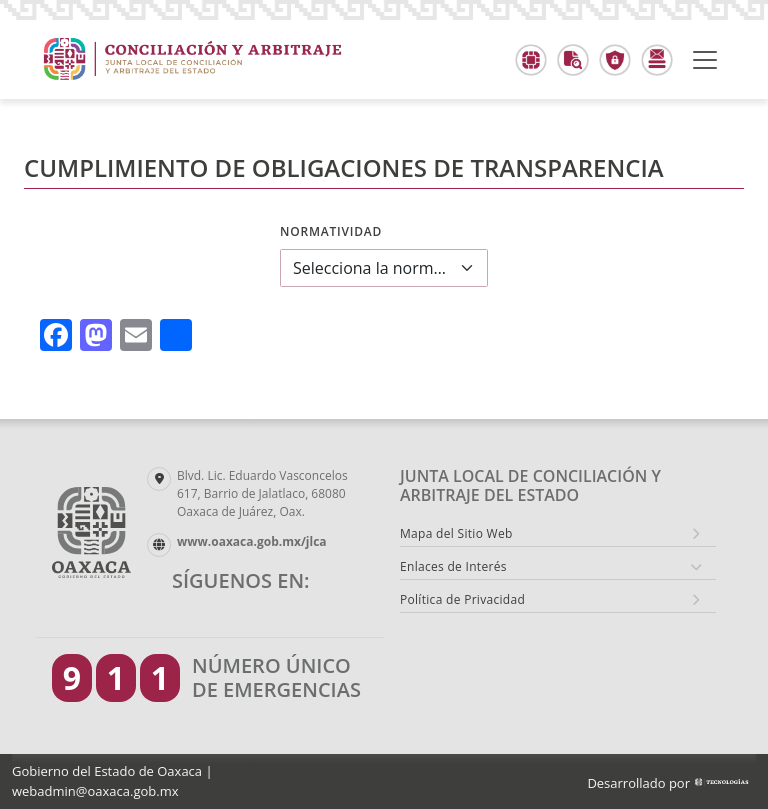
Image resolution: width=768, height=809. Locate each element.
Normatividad (331, 231)
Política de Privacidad (462, 599)
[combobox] (384, 268)
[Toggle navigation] (705, 60)
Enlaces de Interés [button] (453, 566)
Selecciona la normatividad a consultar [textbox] (372, 268)
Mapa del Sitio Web (456, 533)
